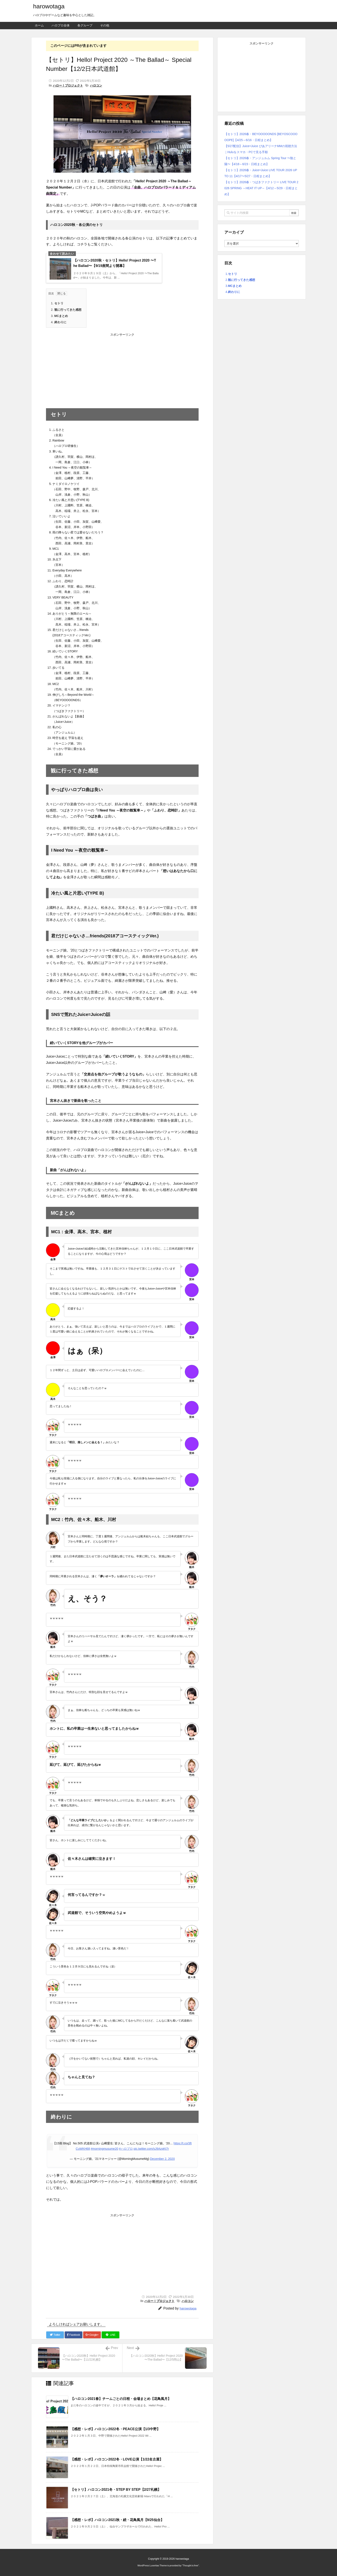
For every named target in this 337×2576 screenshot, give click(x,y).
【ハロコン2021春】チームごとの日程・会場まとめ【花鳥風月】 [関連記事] (120, 2399)
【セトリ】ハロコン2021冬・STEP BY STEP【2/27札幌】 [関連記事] (115, 2489)
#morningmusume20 (104, 2148)
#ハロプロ (126, 2148)
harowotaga (188, 2308)
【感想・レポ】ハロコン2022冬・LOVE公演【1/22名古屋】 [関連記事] (116, 2459)
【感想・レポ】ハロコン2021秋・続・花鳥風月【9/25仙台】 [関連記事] (117, 2520)
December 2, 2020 (162, 2158)
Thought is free (190, 2565)
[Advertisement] (122, 368)
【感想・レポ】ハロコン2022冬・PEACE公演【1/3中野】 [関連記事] (115, 2429)
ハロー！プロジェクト (68, 85)
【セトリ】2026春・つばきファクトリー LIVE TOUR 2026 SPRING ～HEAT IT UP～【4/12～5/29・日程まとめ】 (261, 188)
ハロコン (96, 85)
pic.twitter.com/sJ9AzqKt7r (151, 2148)
